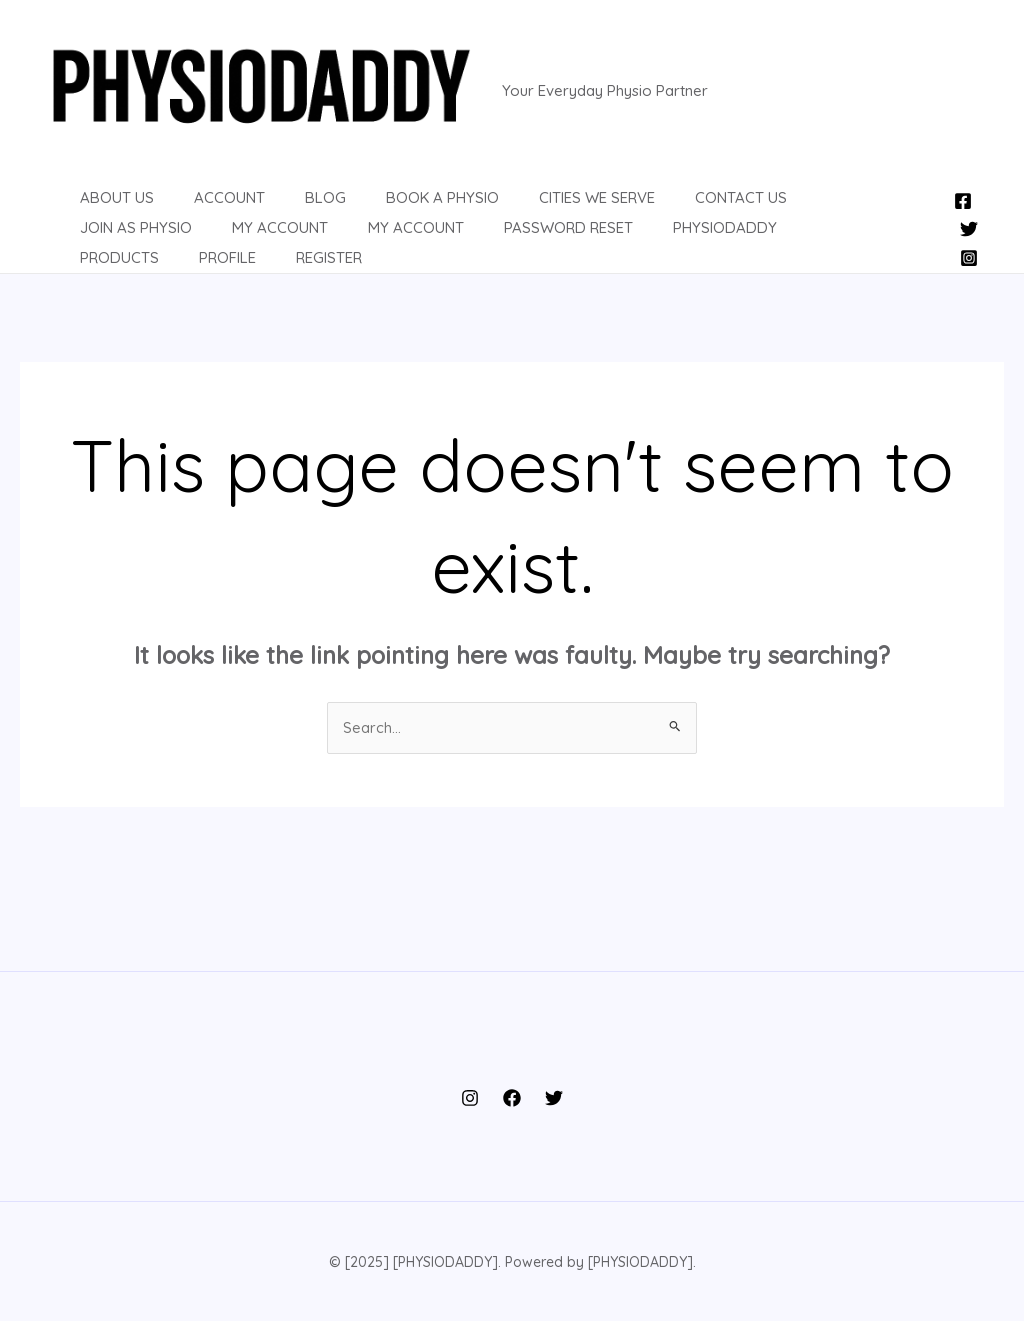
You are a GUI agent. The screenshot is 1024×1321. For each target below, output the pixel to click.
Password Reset (376, 240)
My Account (108, 240)
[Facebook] (963, 199)
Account (199, 210)
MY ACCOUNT (234, 240)
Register (834, 240)
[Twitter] (969, 228)
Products (644, 240)
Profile (742, 240)
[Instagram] (969, 256)
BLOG (285, 210)
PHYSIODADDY (523, 240)
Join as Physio (803, 210)
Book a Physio (392, 210)
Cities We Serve (537, 210)
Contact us (671, 210)
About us (97, 210)
